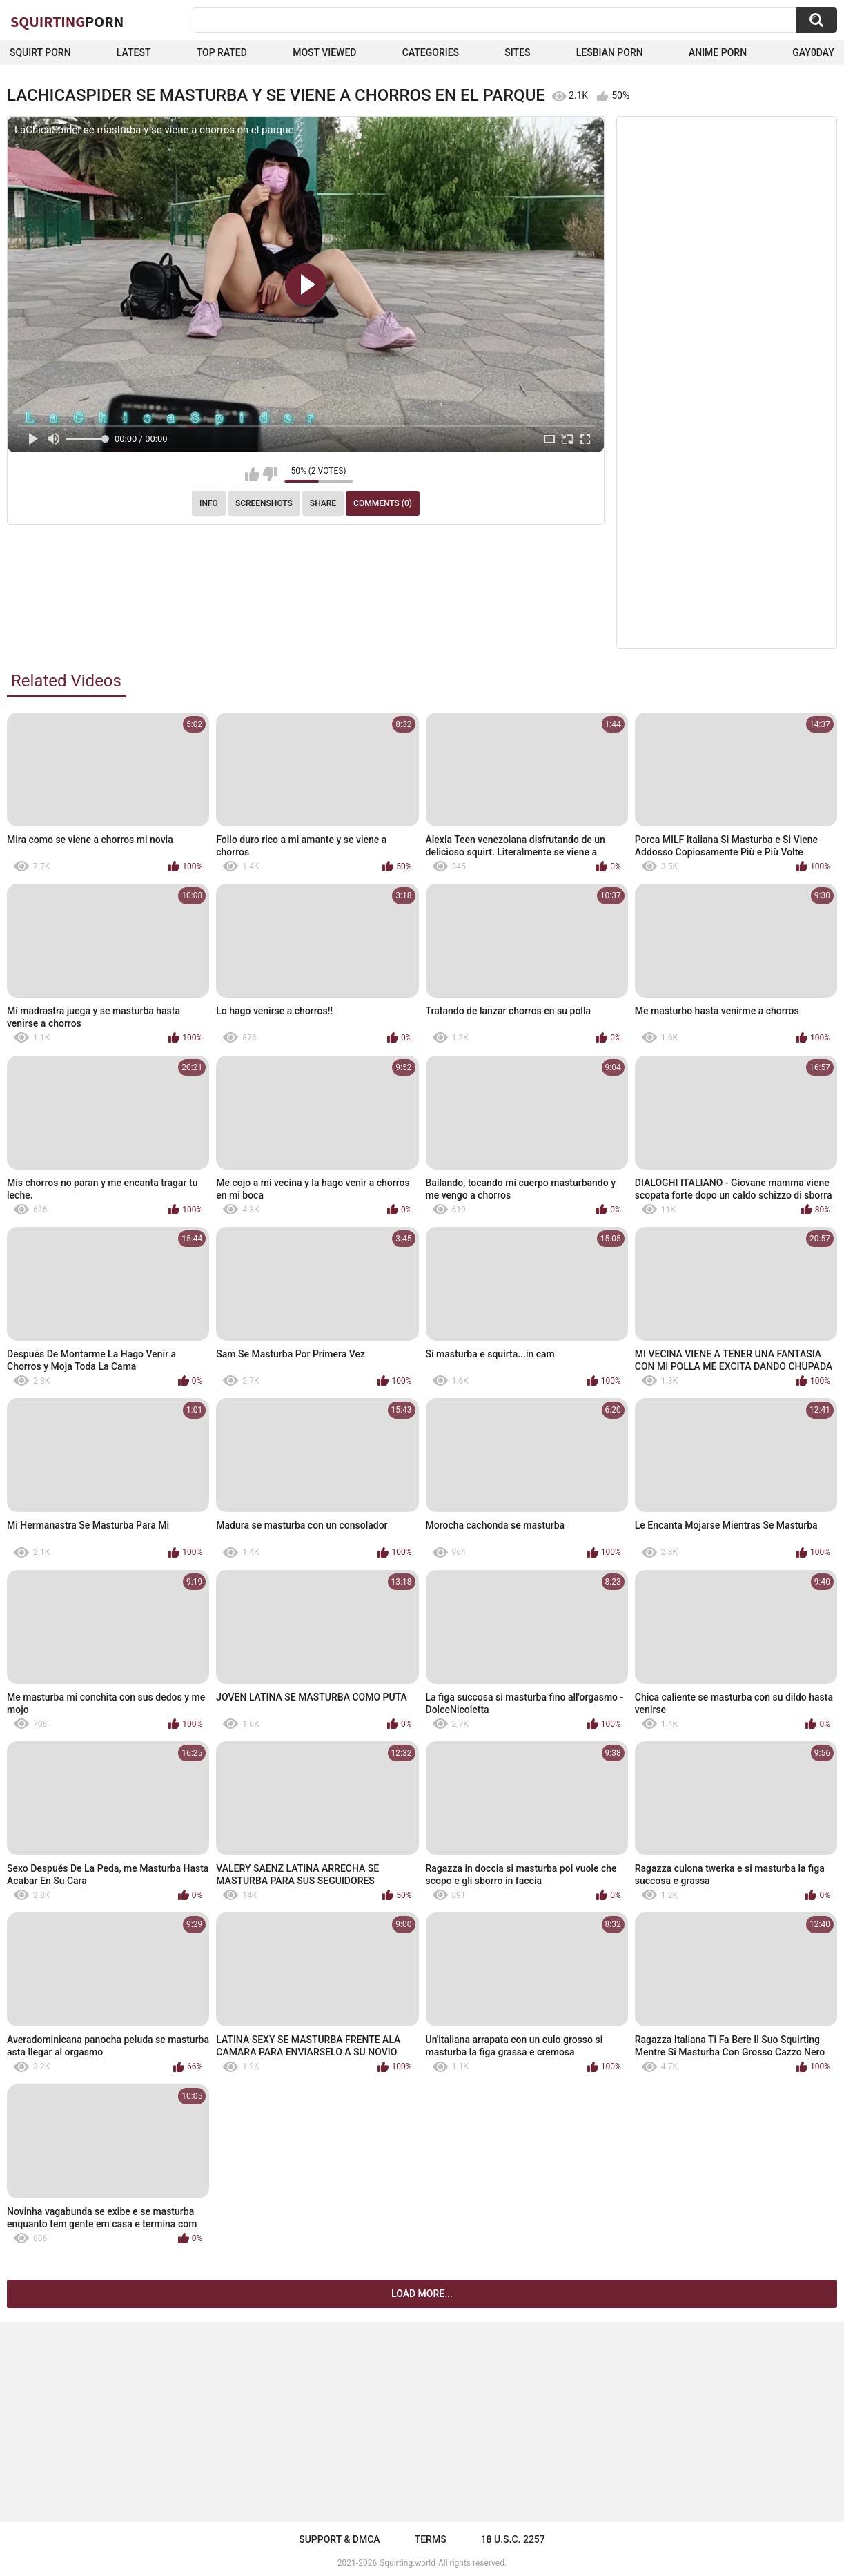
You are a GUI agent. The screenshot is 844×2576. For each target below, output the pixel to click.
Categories (430, 52)
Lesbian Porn (609, 52)
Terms (430, 2539)
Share (323, 503)
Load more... (422, 2293)
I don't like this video (270, 474)
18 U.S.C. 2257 (513, 2539)
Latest (134, 52)
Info (208, 503)
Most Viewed (324, 52)
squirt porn (40, 52)
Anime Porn (718, 52)
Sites (517, 52)
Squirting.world (407, 2563)
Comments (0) (382, 503)
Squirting (67, 21)
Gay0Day (813, 52)
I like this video (252, 474)
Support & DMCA (339, 2539)
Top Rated (222, 52)
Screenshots (264, 503)
